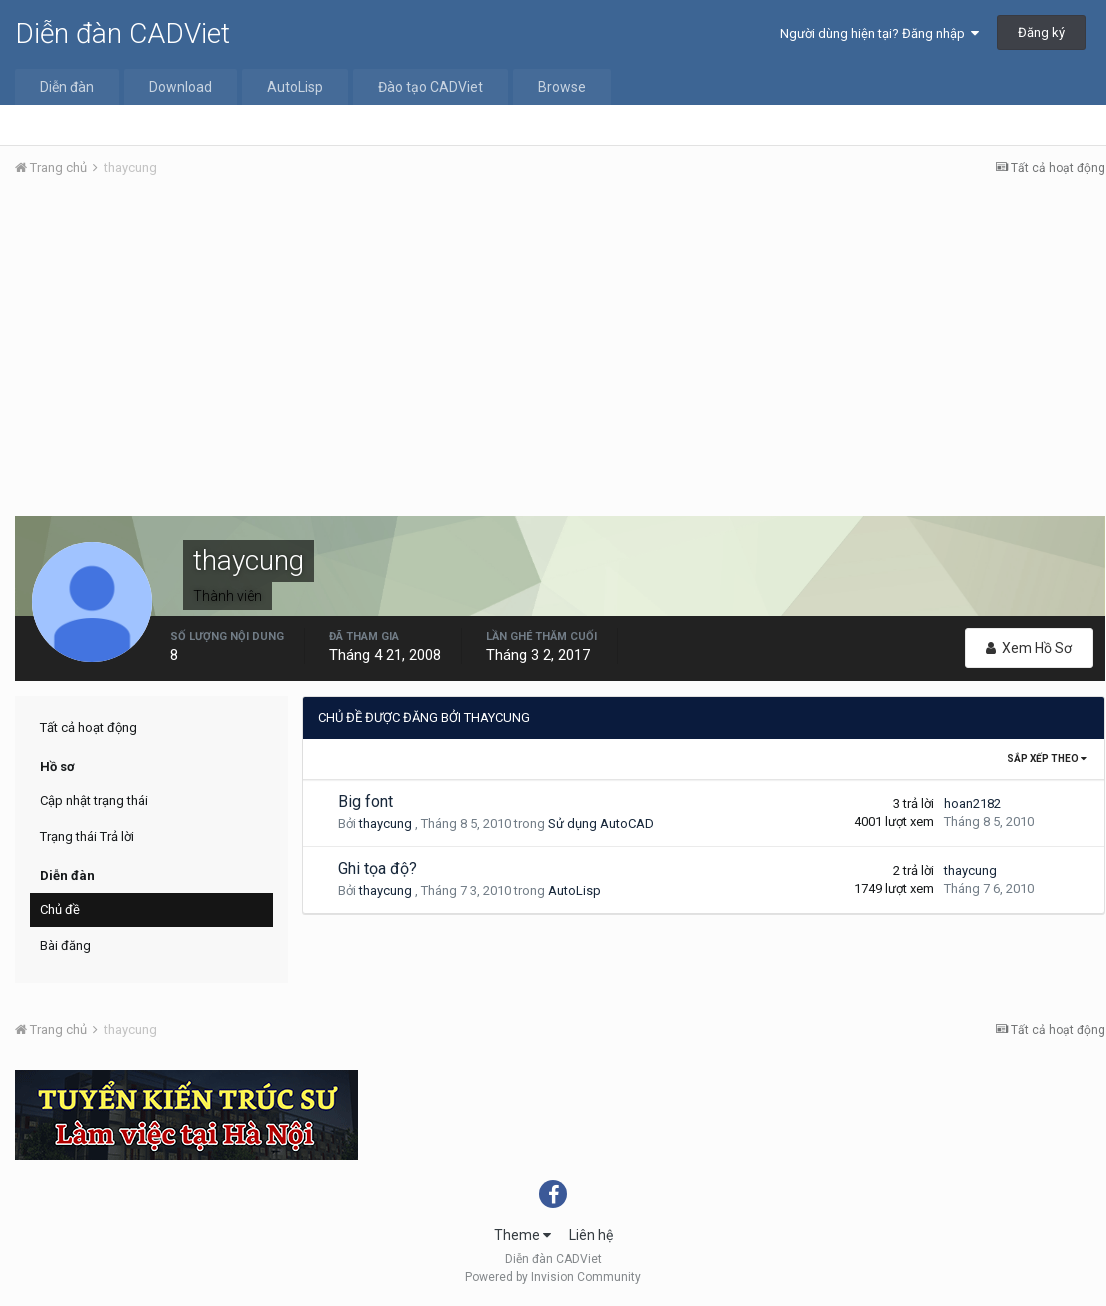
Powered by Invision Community (553, 1277)
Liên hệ (591, 1235)
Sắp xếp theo (1047, 758)
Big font (365, 801)
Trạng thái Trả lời (87, 836)
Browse (562, 87)
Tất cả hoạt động (88, 727)
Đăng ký (1041, 32)
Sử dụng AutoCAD (601, 823)
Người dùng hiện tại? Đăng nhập (879, 33)
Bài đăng (65, 945)
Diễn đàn (67, 87)
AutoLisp (295, 87)
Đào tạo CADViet (430, 87)
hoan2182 (972, 803)
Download (180, 87)
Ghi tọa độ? (377, 868)
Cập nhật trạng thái (94, 800)
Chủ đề (60, 909)
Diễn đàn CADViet (122, 33)
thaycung (385, 823)
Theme (522, 1235)
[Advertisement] (560, 343)
